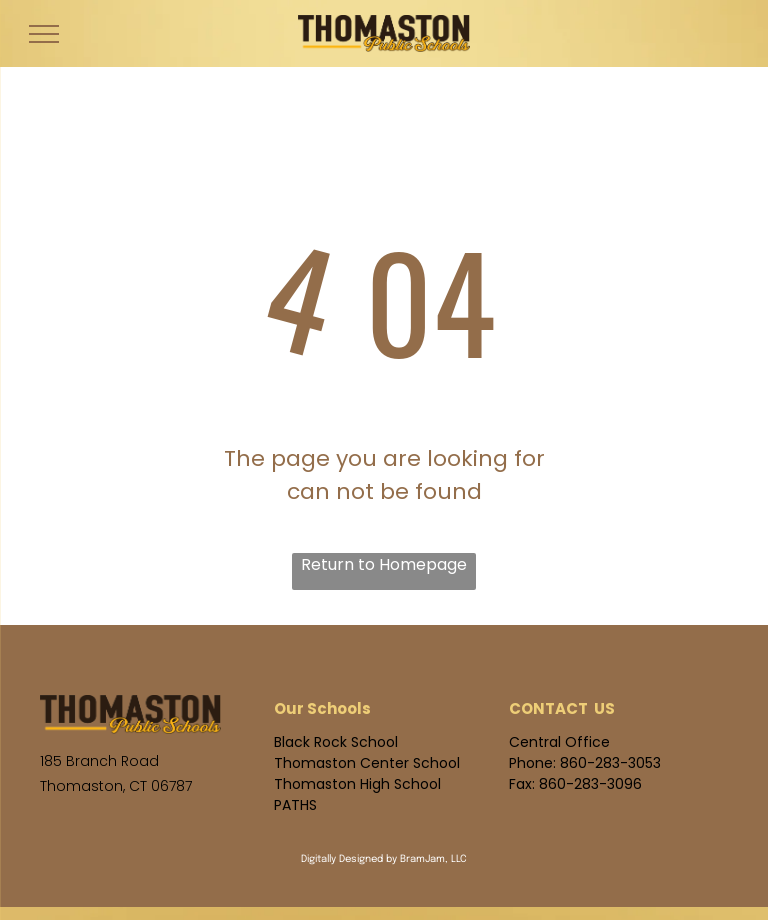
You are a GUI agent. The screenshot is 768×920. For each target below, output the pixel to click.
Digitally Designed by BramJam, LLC (384, 859)
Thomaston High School (357, 784)
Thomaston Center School (367, 763)
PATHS (295, 805)
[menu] (44, 34)
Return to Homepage (384, 564)
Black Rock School (336, 742)
